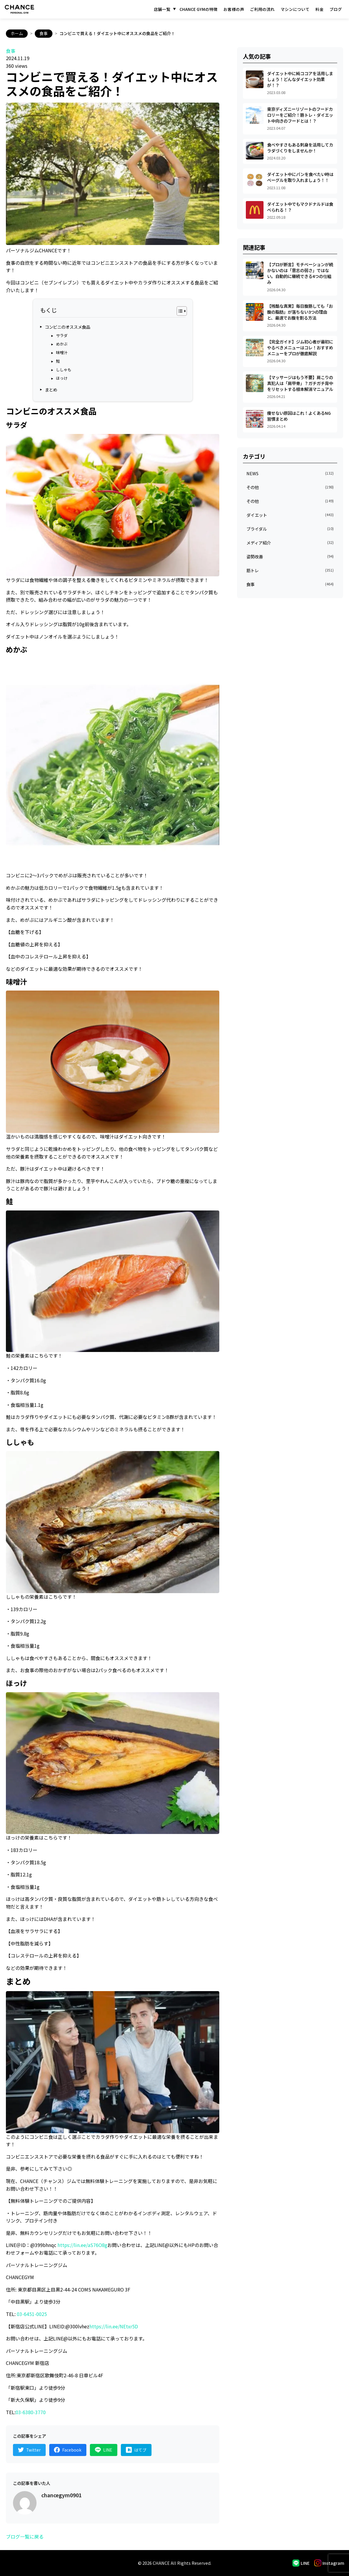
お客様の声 (233, 9)
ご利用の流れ (262, 9)
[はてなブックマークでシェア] (136, 2450)
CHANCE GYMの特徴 (199, 9)
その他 (290, 487)
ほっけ (62, 378)
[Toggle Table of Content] (178, 311)
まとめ (51, 389)
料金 (319, 9)
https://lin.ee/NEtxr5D (113, 2326)
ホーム (17, 33)
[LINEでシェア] (104, 2450)
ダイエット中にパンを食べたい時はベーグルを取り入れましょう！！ (300, 177)
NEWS (290, 473)
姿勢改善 (290, 556)
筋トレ (290, 570)
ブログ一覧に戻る (25, 2536)
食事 (43, 33)
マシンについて (295, 9)
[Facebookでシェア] (68, 2450)
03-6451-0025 (32, 2313)
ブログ (336, 9)
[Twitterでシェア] (29, 2450)
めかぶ (62, 344)
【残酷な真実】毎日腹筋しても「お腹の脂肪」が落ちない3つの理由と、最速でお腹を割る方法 (300, 312)
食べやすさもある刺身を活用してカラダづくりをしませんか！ (300, 148)
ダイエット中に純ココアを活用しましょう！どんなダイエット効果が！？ (300, 79)
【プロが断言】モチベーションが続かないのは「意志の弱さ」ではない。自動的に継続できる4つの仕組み (300, 273)
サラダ (62, 335)
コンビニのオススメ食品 (67, 327)
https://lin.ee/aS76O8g (82, 2244)
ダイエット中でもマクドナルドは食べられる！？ (300, 207)
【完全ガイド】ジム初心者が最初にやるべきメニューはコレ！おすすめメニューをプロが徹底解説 (300, 347)
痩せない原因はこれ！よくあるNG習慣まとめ (299, 416)
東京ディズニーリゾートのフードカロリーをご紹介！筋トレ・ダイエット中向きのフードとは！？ (300, 115)
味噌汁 (62, 352)
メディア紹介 (290, 542)
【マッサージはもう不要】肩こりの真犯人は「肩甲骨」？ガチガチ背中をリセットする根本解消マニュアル (300, 383)
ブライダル (290, 529)
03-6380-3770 (31, 2411)
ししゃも (63, 369)
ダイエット (290, 515)
